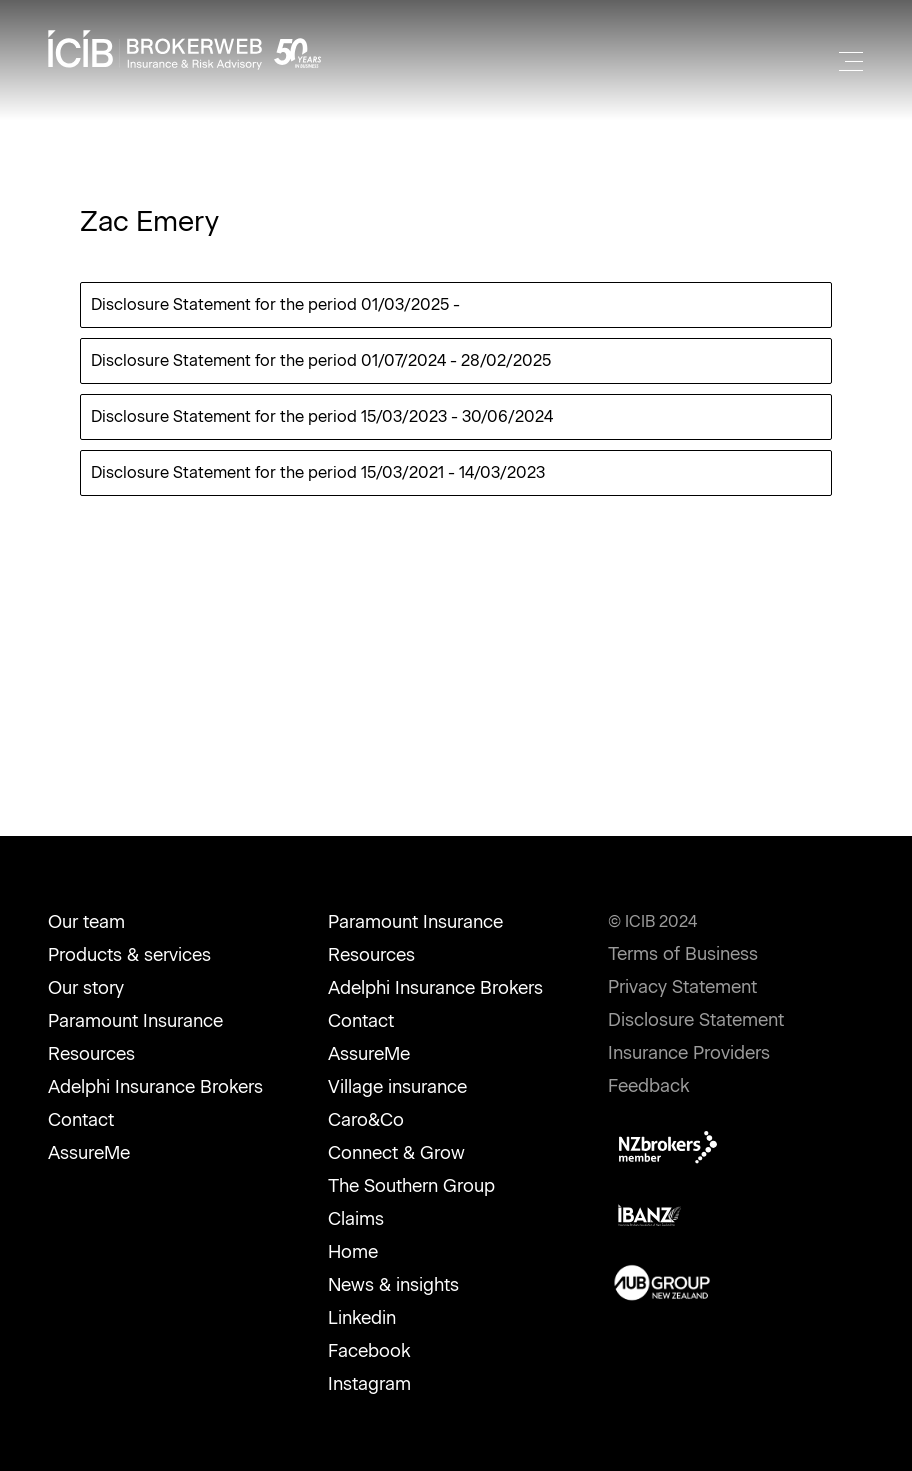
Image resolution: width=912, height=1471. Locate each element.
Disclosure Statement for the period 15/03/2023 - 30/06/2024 (322, 416)
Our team (86, 922)
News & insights (393, 1285)
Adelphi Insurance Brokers (155, 1087)
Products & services (129, 955)
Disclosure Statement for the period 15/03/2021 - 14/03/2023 (318, 472)
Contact (81, 1120)
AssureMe (89, 1153)
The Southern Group (411, 1186)
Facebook (369, 1351)
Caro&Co (366, 1120)
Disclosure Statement (696, 1020)
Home (353, 1252)
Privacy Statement (682, 987)
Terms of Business (683, 954)
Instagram (369, 1384)
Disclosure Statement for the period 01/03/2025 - (275, 304)
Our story (86, 988)
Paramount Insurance (135, 1021)
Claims (356, 1219)
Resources (91, 1054)
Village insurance (397, 1087)
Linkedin (362, 1318)
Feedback (649, 1086)
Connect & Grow (396, 1153)
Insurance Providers (689, 1053)
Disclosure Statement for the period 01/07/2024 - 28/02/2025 (321, 360)
